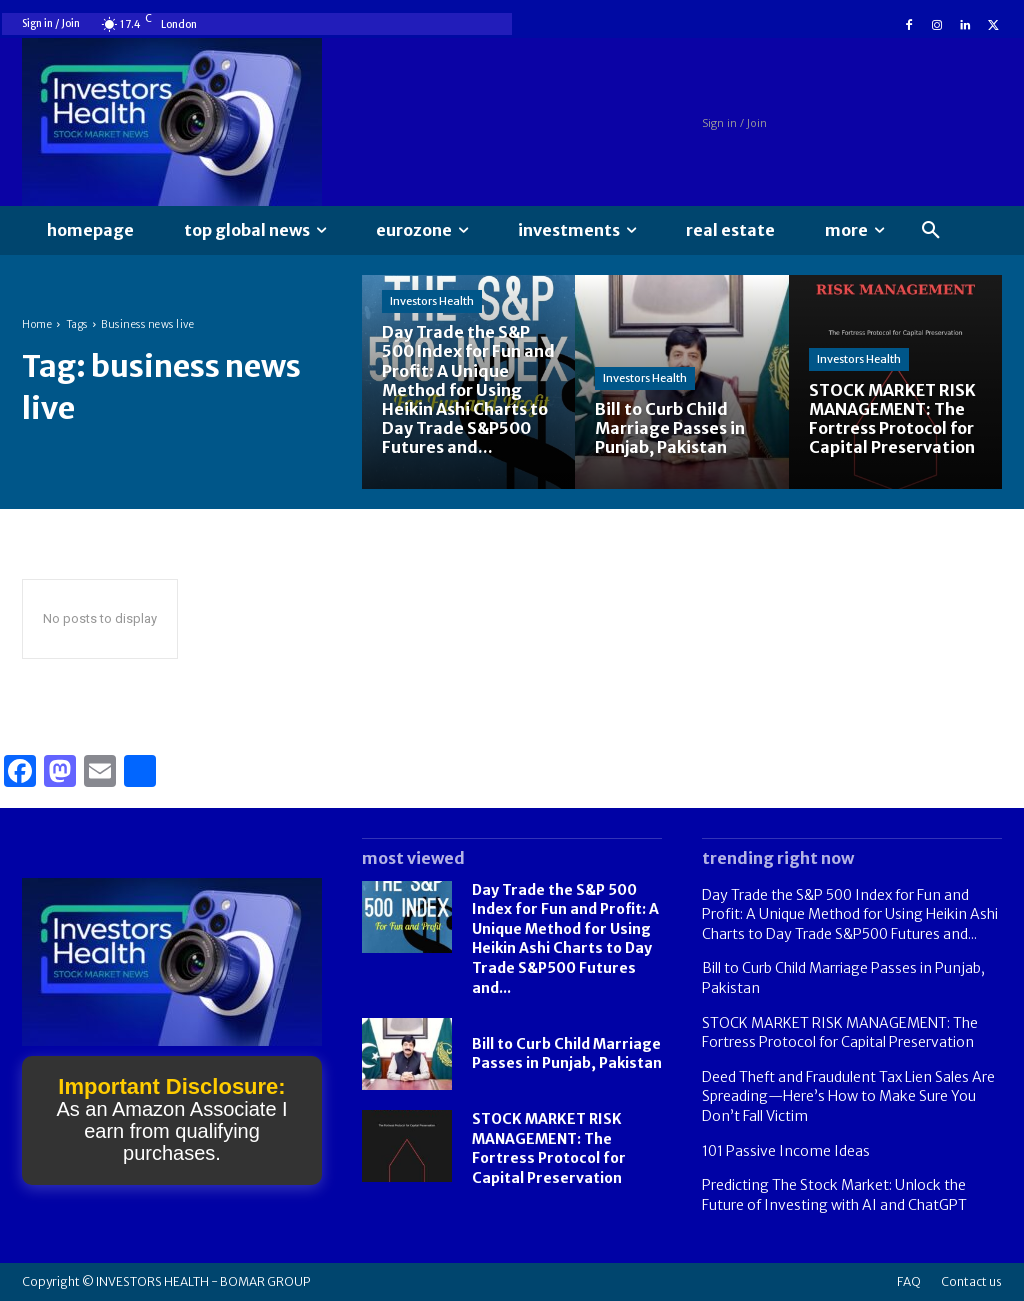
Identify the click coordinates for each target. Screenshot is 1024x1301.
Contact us (971, 1281)
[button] (931, 231)
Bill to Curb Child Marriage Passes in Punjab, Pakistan (567, 1054)
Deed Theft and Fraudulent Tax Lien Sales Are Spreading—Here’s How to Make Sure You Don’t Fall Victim (848, 1096)
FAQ (909, 1281)
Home (37, 324)
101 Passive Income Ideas (786, 1151)
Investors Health (432, 301)
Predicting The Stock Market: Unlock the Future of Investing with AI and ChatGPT (834, 1195)
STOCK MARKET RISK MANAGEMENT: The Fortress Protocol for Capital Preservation (549, 1148)
